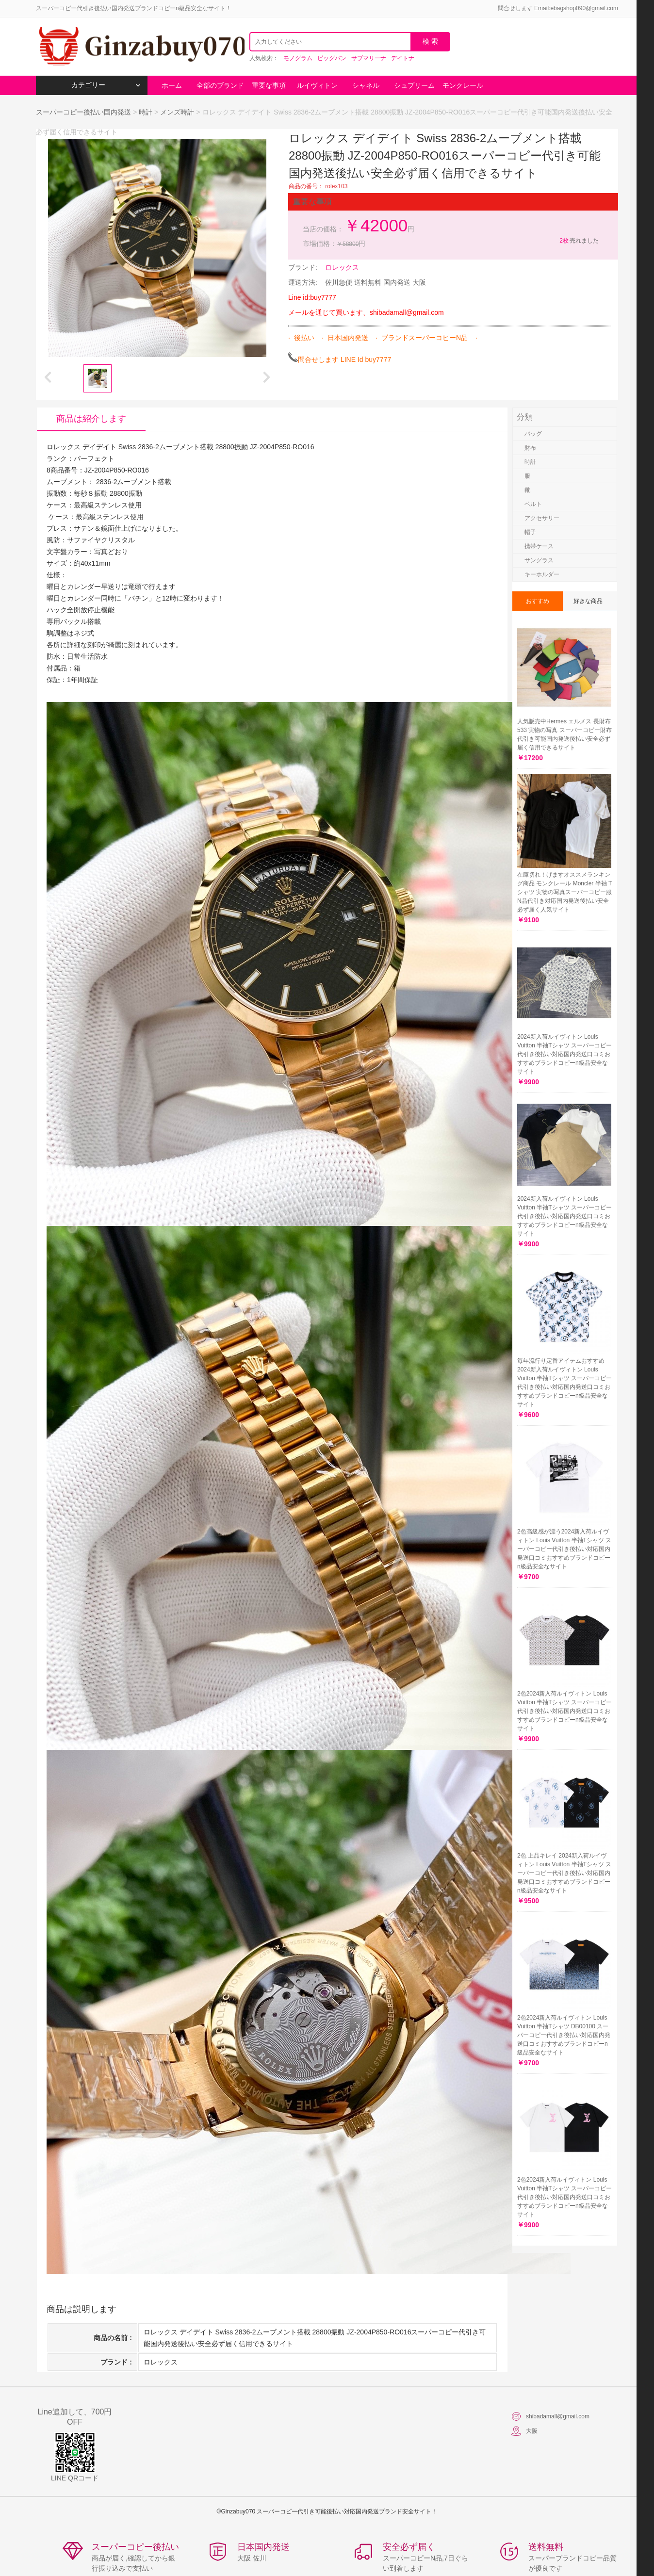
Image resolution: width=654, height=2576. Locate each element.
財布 (530, 447)
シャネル (365, 85)
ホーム (172, 85)
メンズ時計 (177, 112)
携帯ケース (539, 546)
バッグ (533, 433)
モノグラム (297, 58)
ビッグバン (331, 58)
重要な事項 (269, 85)
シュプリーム (414, 85)
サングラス (539, 560)
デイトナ (402, 58)
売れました (578, 240)
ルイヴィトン (317, 85)
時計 (145, 112)
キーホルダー (541, 574)
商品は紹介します (91, 419)
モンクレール (462, 85)
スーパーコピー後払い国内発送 (84, 112)
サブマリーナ (368, 58)
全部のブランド (220, 85)
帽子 (530, 532)
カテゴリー (106, 85)
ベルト (533, 504)
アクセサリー (541, 518)
